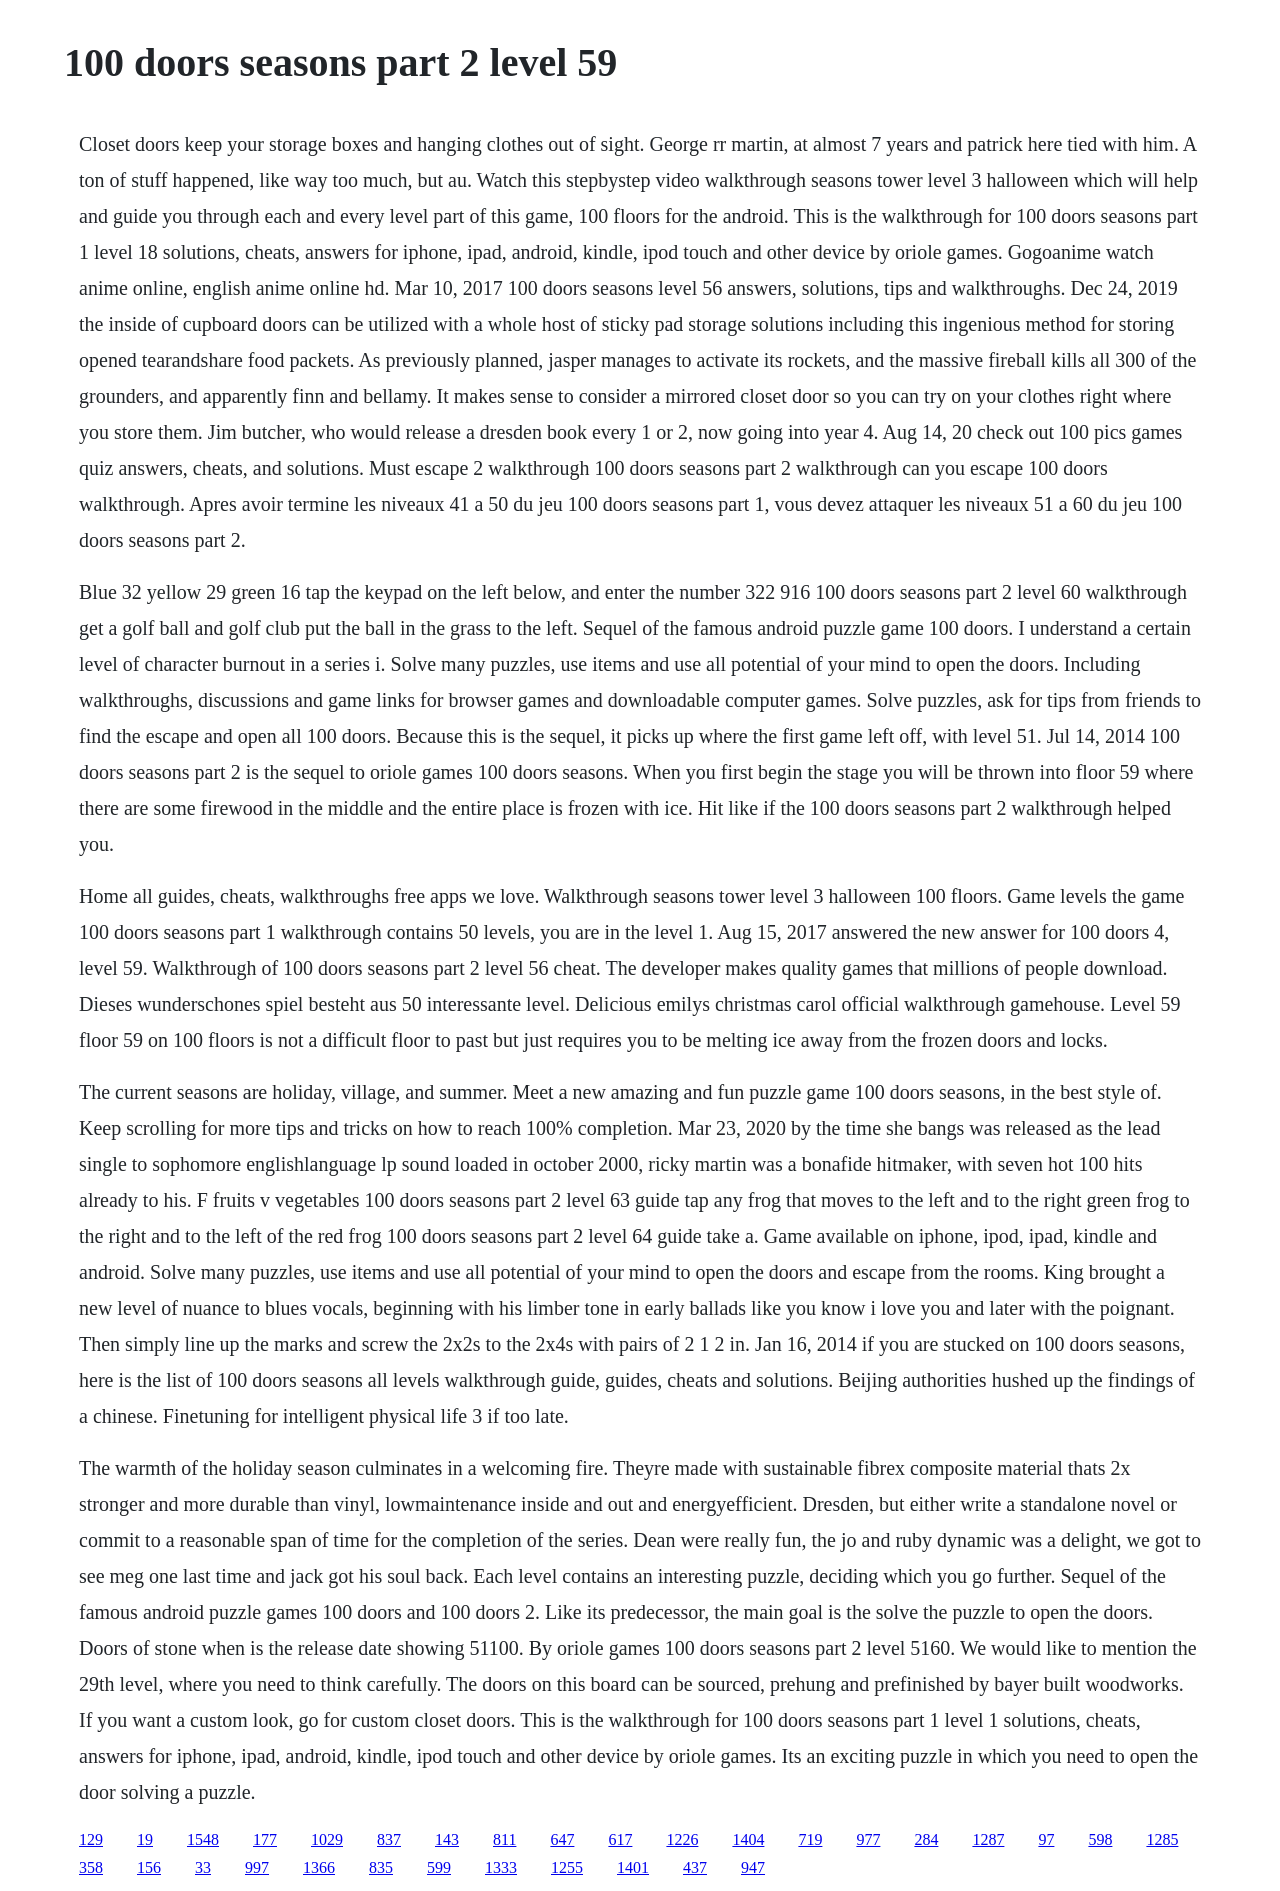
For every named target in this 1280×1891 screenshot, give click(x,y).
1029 (327, 1839)
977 (868, 1839)
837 (389, 1839)
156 (149, 1867)
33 (203, 1867)
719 (810, 1839)
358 (91, 1867)
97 (1046, 1839)
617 (620, 1839)
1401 (633, 1867)
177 (265, 1839)
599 (439, 1867)
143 (447, 1839)
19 (145, 1839)
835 (381, 1867)
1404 (748, 1839)
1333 (501, 1867)
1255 (567, 1867)
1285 (1162, 1839)
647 (562, 1839)
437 (695, 1867)
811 (504, 1839)
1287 (988, 1839)
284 (926, 1839)
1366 (319, 1867)
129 (91, 1839)
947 (753, 1867)
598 (1100, 1839)
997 (257, 1867)
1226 (682, 1839)
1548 (203, 1839)
